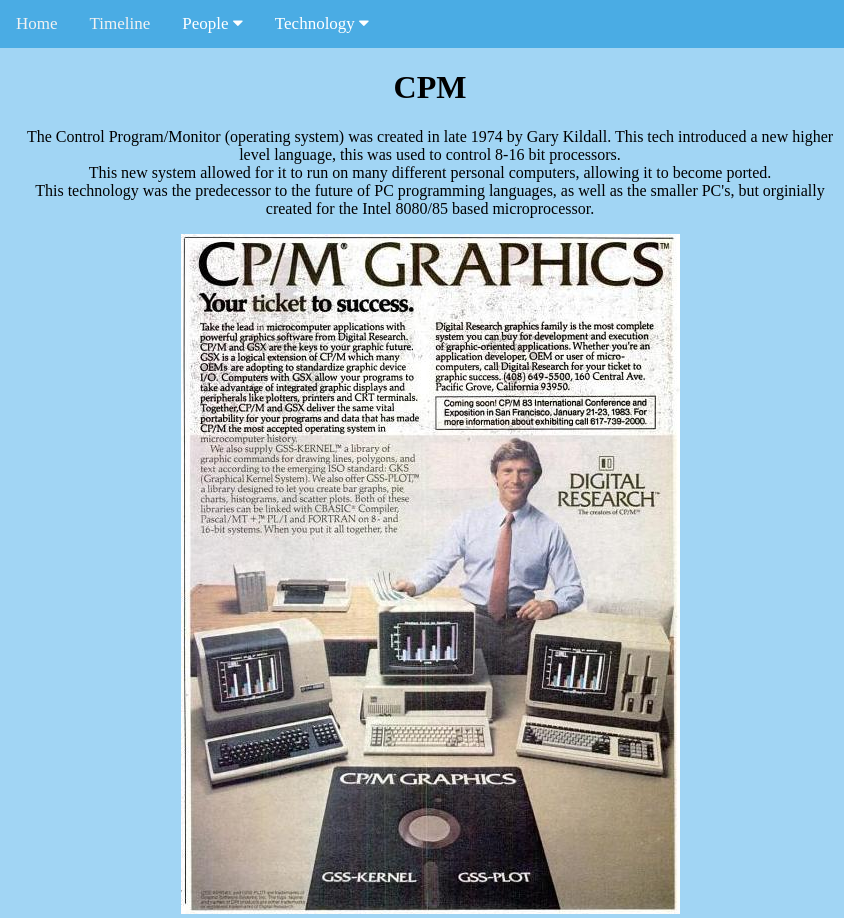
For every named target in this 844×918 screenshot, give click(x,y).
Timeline (120, 23)
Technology (322, 23)
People (212, 23)
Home (37, 23)
